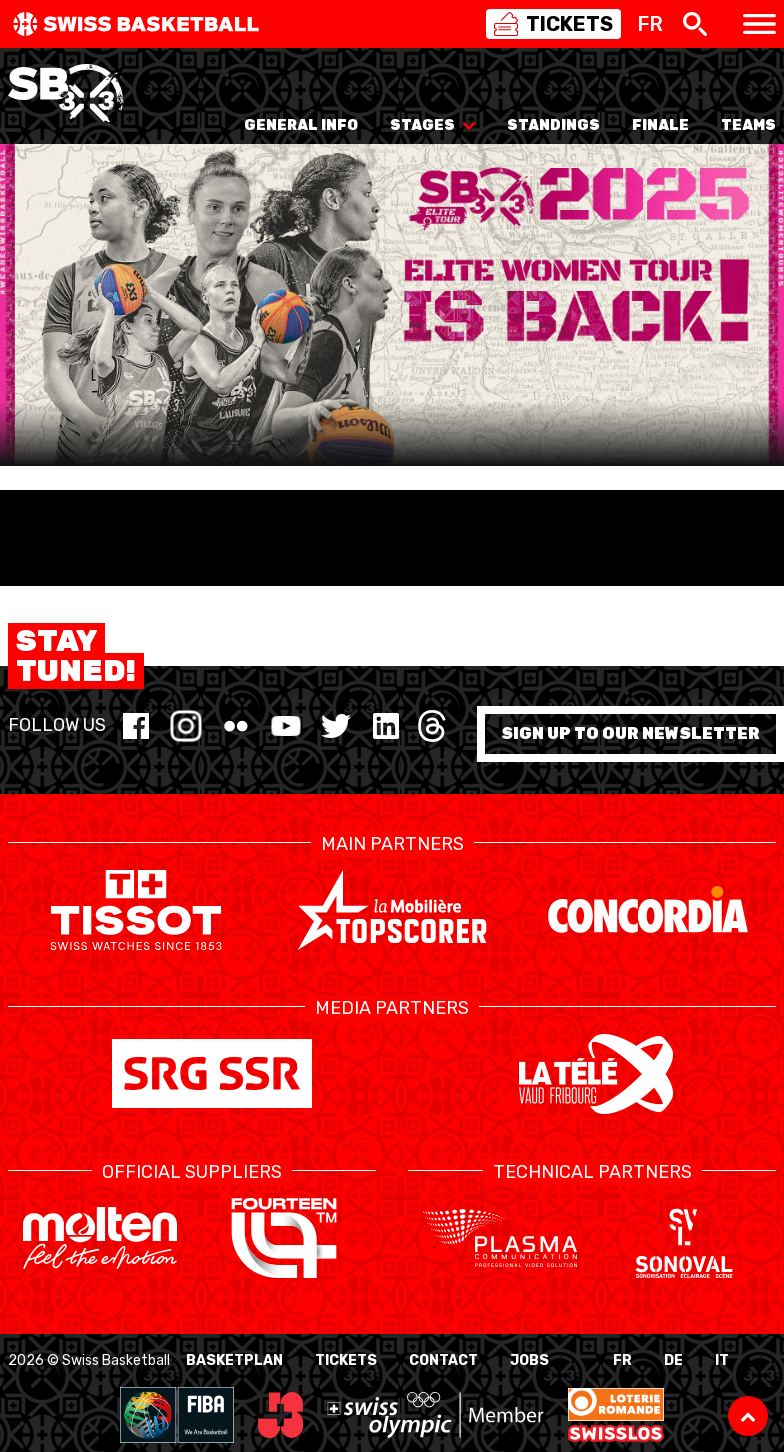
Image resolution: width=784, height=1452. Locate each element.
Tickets (346, 1360)
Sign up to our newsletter (630, 733)
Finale (660, 125)
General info (301, 125)
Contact (443, 1360)
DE (673, 1360)
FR (622, 1360)
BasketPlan (234, 1360)
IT (722, 1360)
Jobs (529, 1360)
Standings (553, 125)
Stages (432, 125)
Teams (748, 125)
